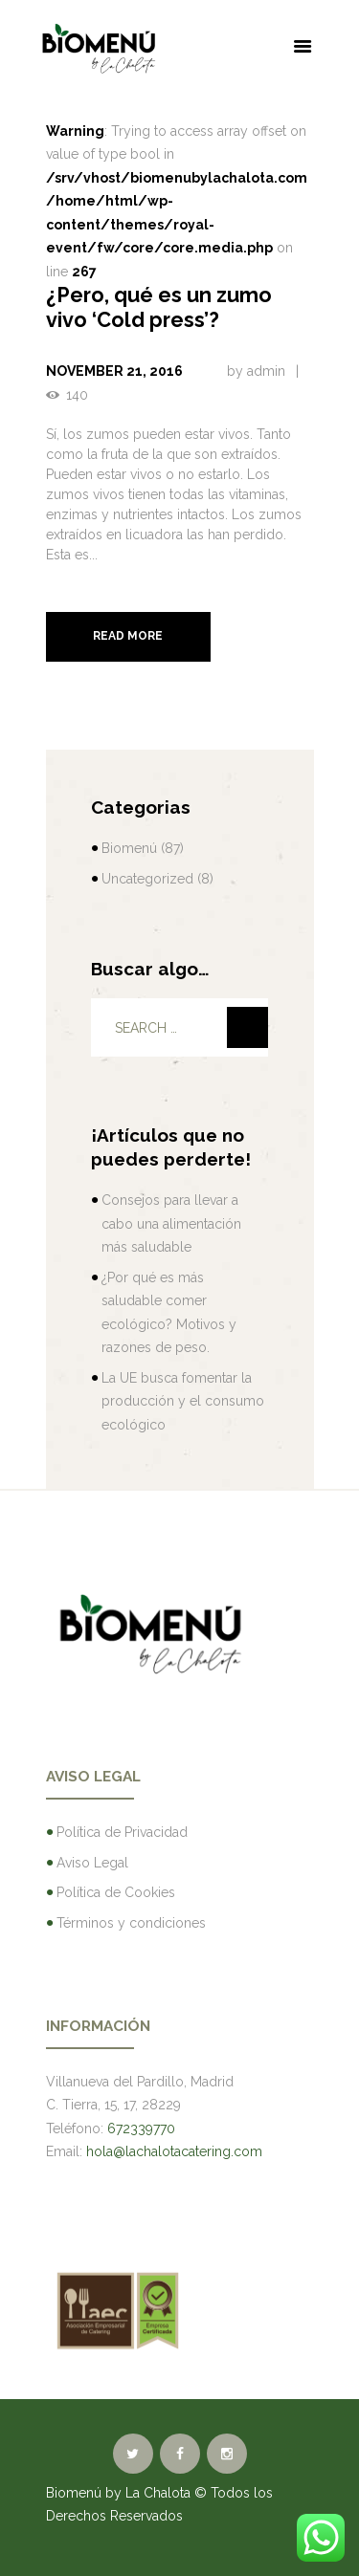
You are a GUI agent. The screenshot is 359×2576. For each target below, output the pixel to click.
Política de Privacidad (122, 1832)
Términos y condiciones (131, 1923)
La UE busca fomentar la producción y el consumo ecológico (182, 1401)
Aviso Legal (92, 1862)
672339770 (141, 2128)
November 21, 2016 (114, 371)
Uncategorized (147, 878)
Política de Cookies (115, 1892)
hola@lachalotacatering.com (174, 2151)
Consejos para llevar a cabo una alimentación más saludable (171, 1223)
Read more (128, 636)
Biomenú (129, 848)
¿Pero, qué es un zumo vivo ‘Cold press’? (159, 307)
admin (266, 371)
